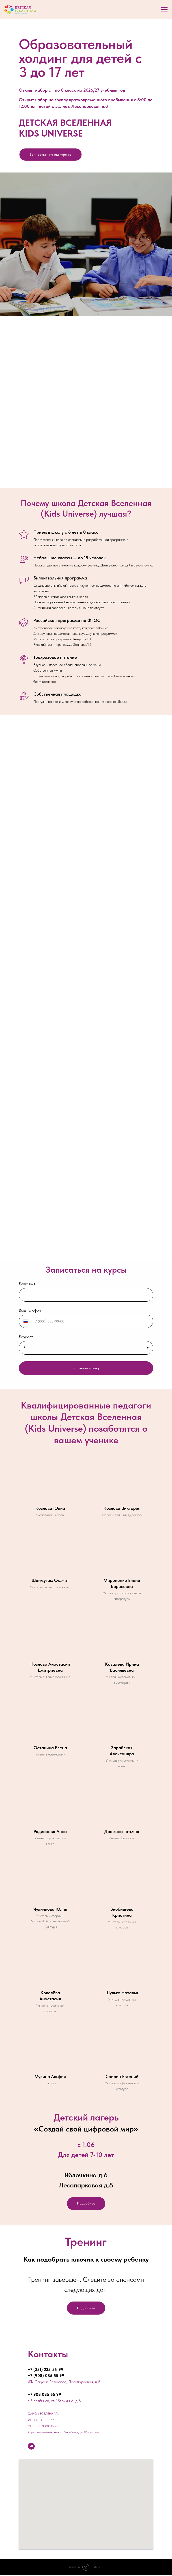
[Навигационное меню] (164, 9)
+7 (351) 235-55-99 (45, 2369)
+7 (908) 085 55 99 (46, 2375)
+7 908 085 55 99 (44, 2394)
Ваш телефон (30, 1310)
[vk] (31, 2446)
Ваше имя (27, 1283)
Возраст (26, 1336)
